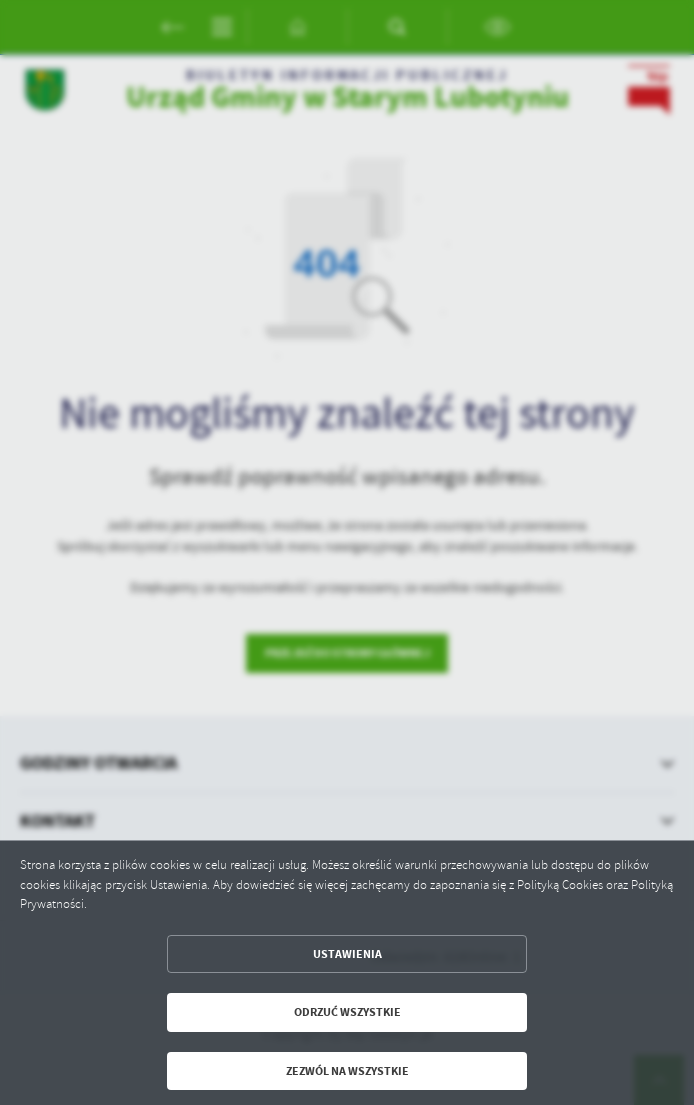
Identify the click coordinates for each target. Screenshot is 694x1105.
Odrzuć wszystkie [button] (347, 1012)
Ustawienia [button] (347, 954)
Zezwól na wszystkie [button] (347, 1071)
